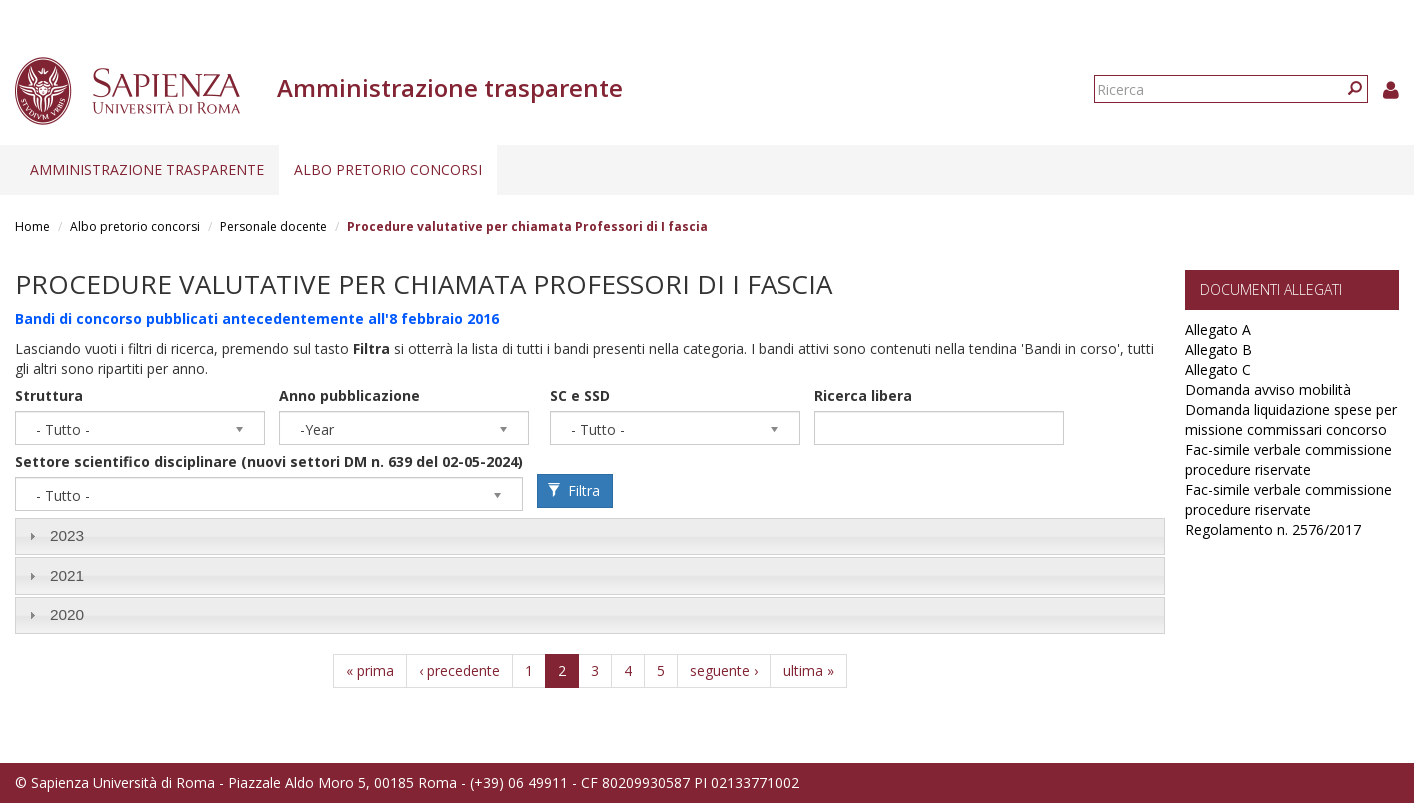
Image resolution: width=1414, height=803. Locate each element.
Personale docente (273, 226)
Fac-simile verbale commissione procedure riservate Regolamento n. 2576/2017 (1288, 509)
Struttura (49, 395)
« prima (370, 670)
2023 (67, 535)
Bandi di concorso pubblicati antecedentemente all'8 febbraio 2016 (257, 318)
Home (32, 226)
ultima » (808, 670)
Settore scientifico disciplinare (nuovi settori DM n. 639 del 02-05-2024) (269, 461)
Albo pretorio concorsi (388, 169)
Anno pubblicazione (349, 395)
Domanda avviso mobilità (1268, 389)
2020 (67, 614)
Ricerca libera (863, 395)
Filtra (574, 490)
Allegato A (1218, 329)
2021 (67, 575)
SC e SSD (580, 395)
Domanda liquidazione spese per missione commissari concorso (1291, 419)
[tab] (590, 536)
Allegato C (1218, 369)
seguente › (724, 670)
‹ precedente (459, 670)
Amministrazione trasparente (147, 169)
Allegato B (1218, 349)
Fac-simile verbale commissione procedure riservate (1288, 459)
